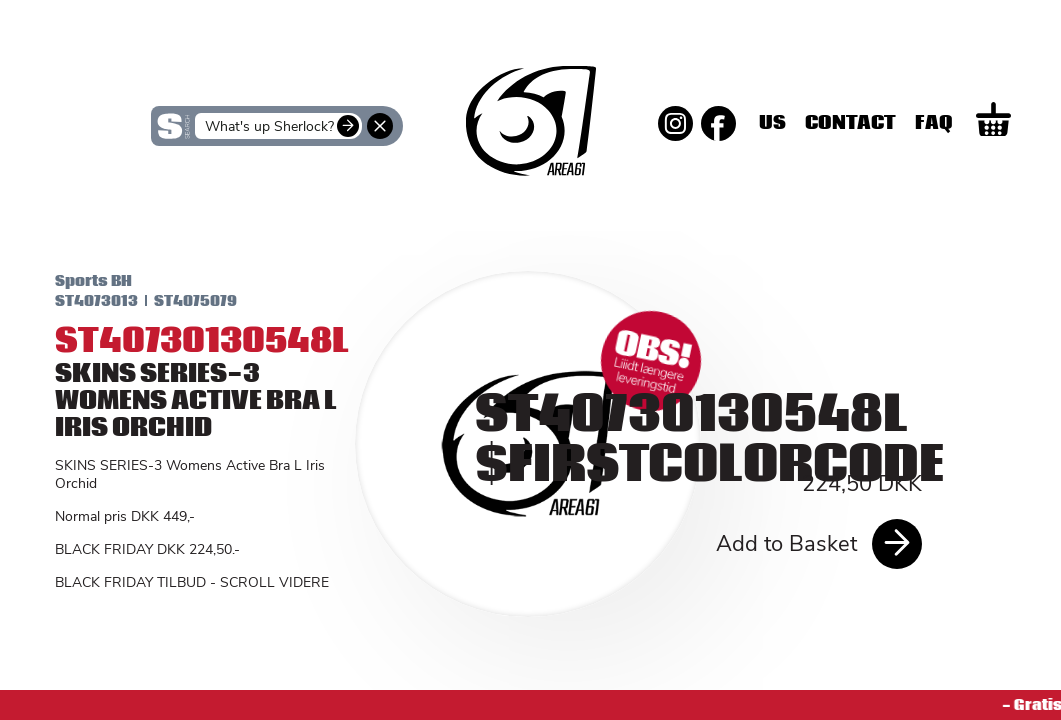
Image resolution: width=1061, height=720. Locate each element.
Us (847, 123)
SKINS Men (530, 193)
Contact (925, 123)
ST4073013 (78, 301)
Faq (1009, 123)
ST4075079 (177, 301)
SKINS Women (176, 207)
